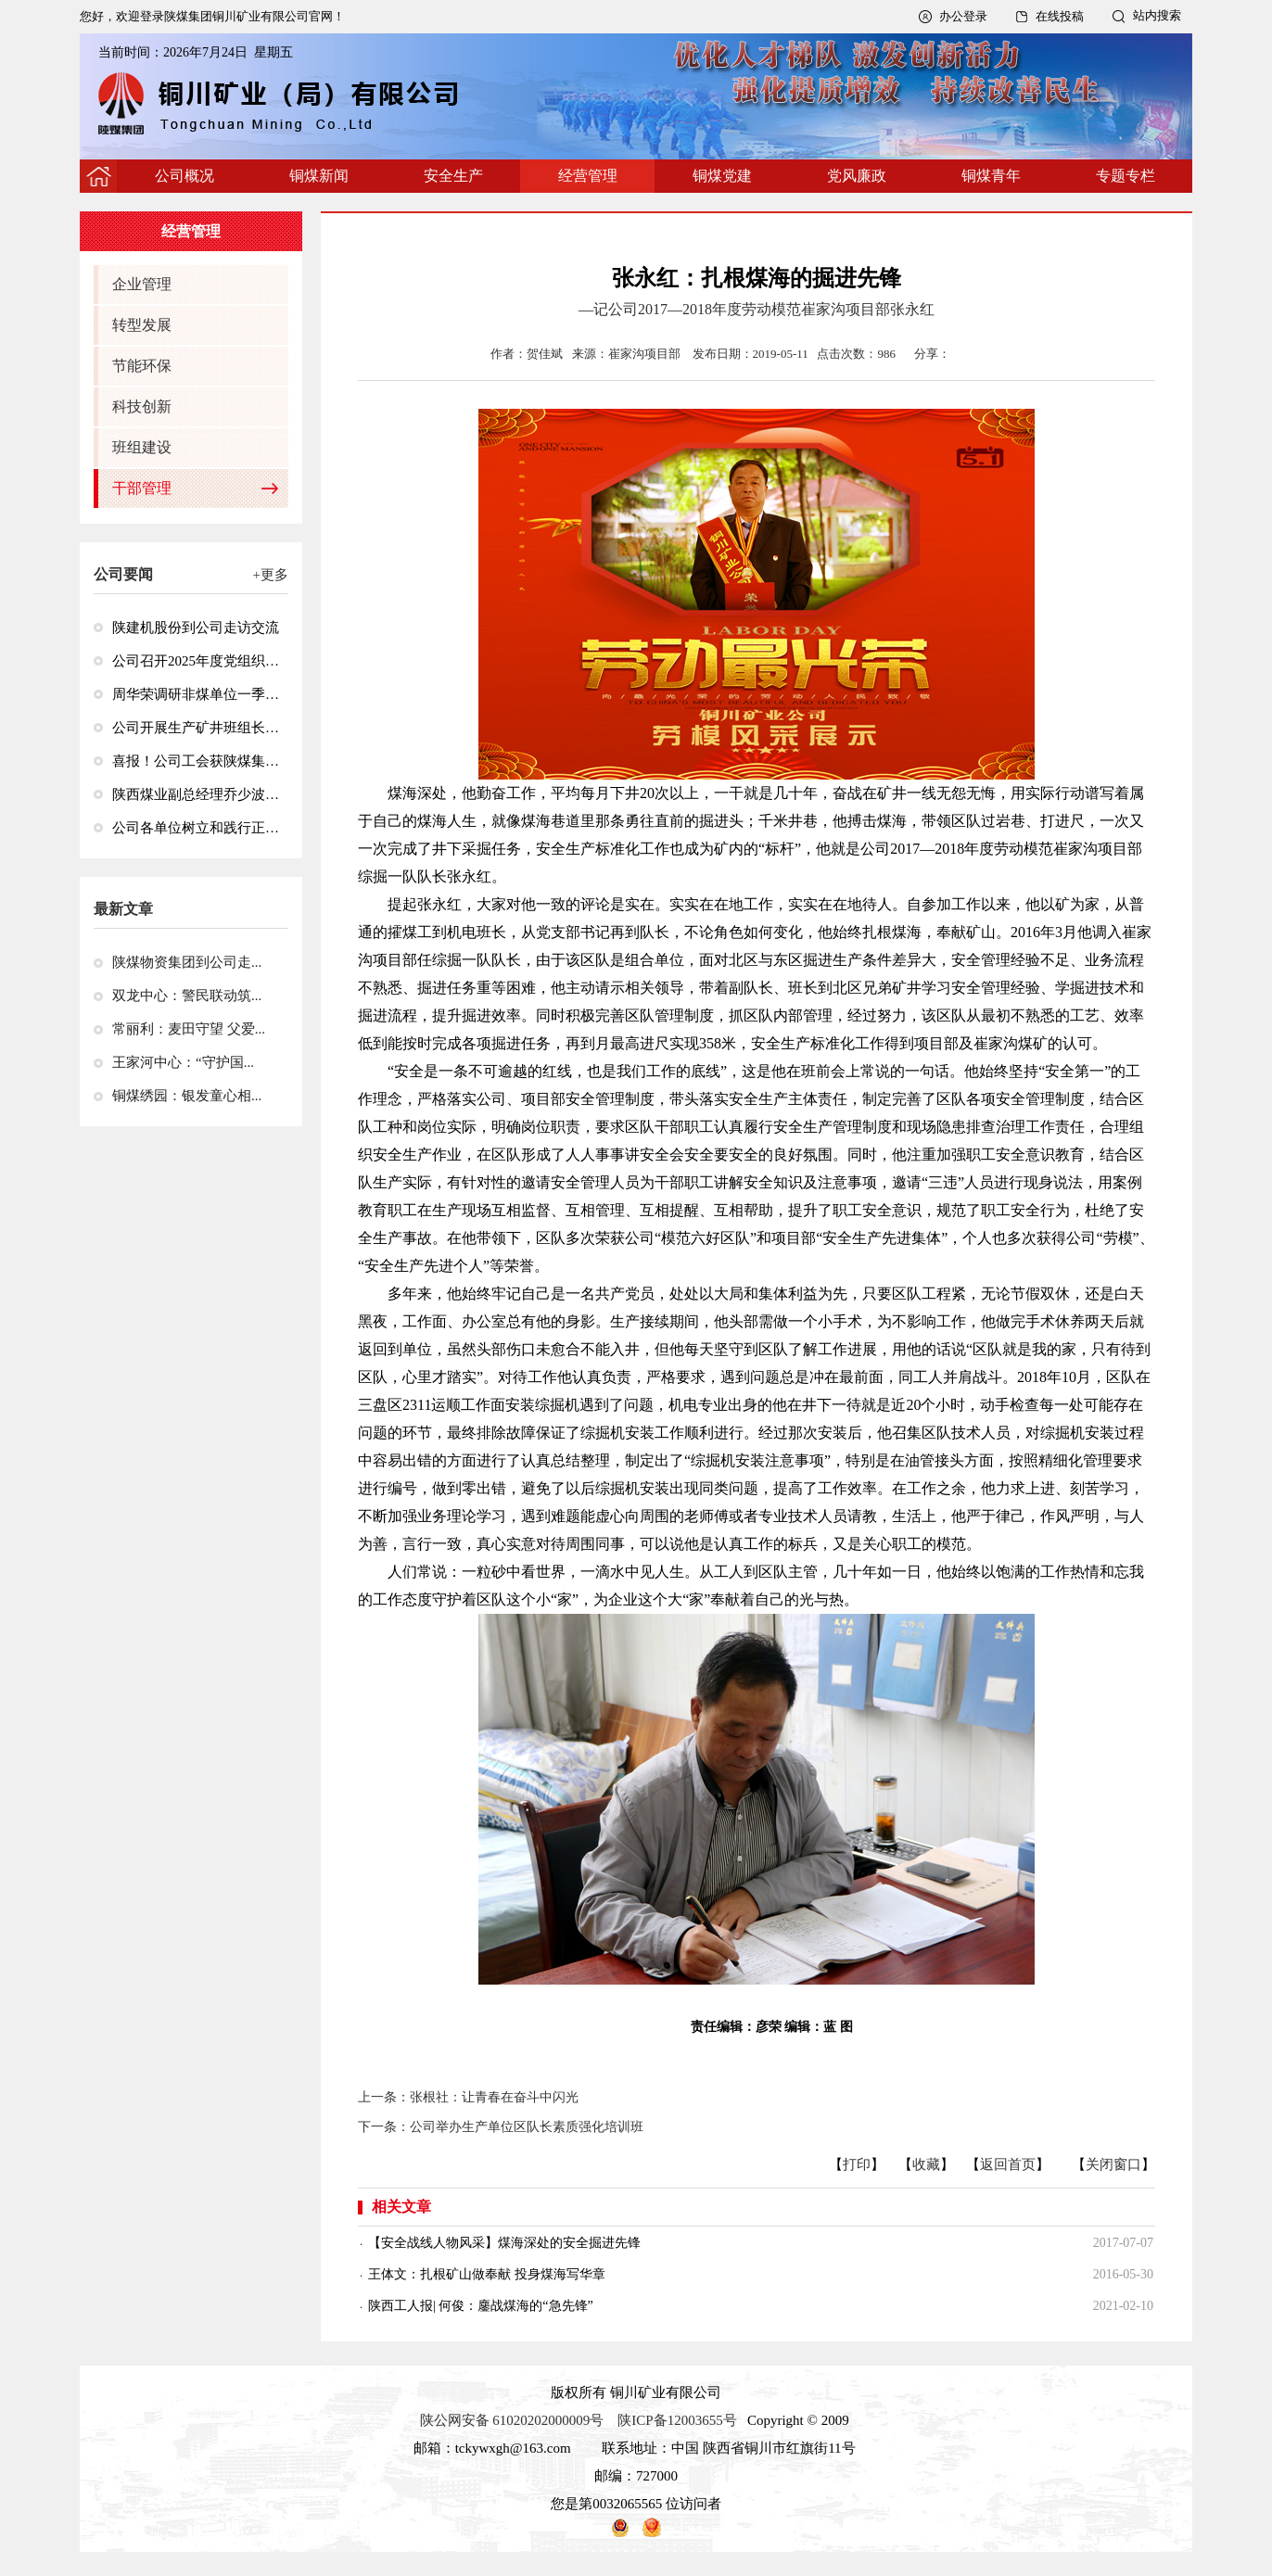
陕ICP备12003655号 (676, 2420)
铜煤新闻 (319, 176)
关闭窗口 (1113, 2164)
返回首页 (1008, 2164)
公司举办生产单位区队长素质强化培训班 (526, 2127)
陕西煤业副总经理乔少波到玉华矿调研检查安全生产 (195, 794)
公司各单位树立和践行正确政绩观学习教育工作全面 (195, 827)
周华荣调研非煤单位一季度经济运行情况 (195, 694)
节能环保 (142, 366)
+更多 (270, 574)
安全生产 (453, 176)
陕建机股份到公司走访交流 (195, 627)
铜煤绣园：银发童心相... (186, 1095)
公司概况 (184, 176)
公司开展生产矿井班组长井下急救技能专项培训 (195, 727)
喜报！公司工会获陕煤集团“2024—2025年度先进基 (195, 761)
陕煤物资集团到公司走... (186, 962)
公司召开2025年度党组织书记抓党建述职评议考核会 (195, 661)
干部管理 (142, 488)
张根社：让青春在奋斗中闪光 (494, 2097)
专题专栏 (1125, 176)
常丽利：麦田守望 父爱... (188, 1029)
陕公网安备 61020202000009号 (512, 2420)
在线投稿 (1060, 16)
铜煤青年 (991, 176)
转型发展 (142, 325)
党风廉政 (856, 176)
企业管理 (142, 284)
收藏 (926, 2164)
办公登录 (963, 16)
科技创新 (142, 406)
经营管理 (587, 176)
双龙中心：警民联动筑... (186, 995)
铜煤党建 (722, 176)
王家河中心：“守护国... (183, 1062)
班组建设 (142, 447)
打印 (857, 2164)
